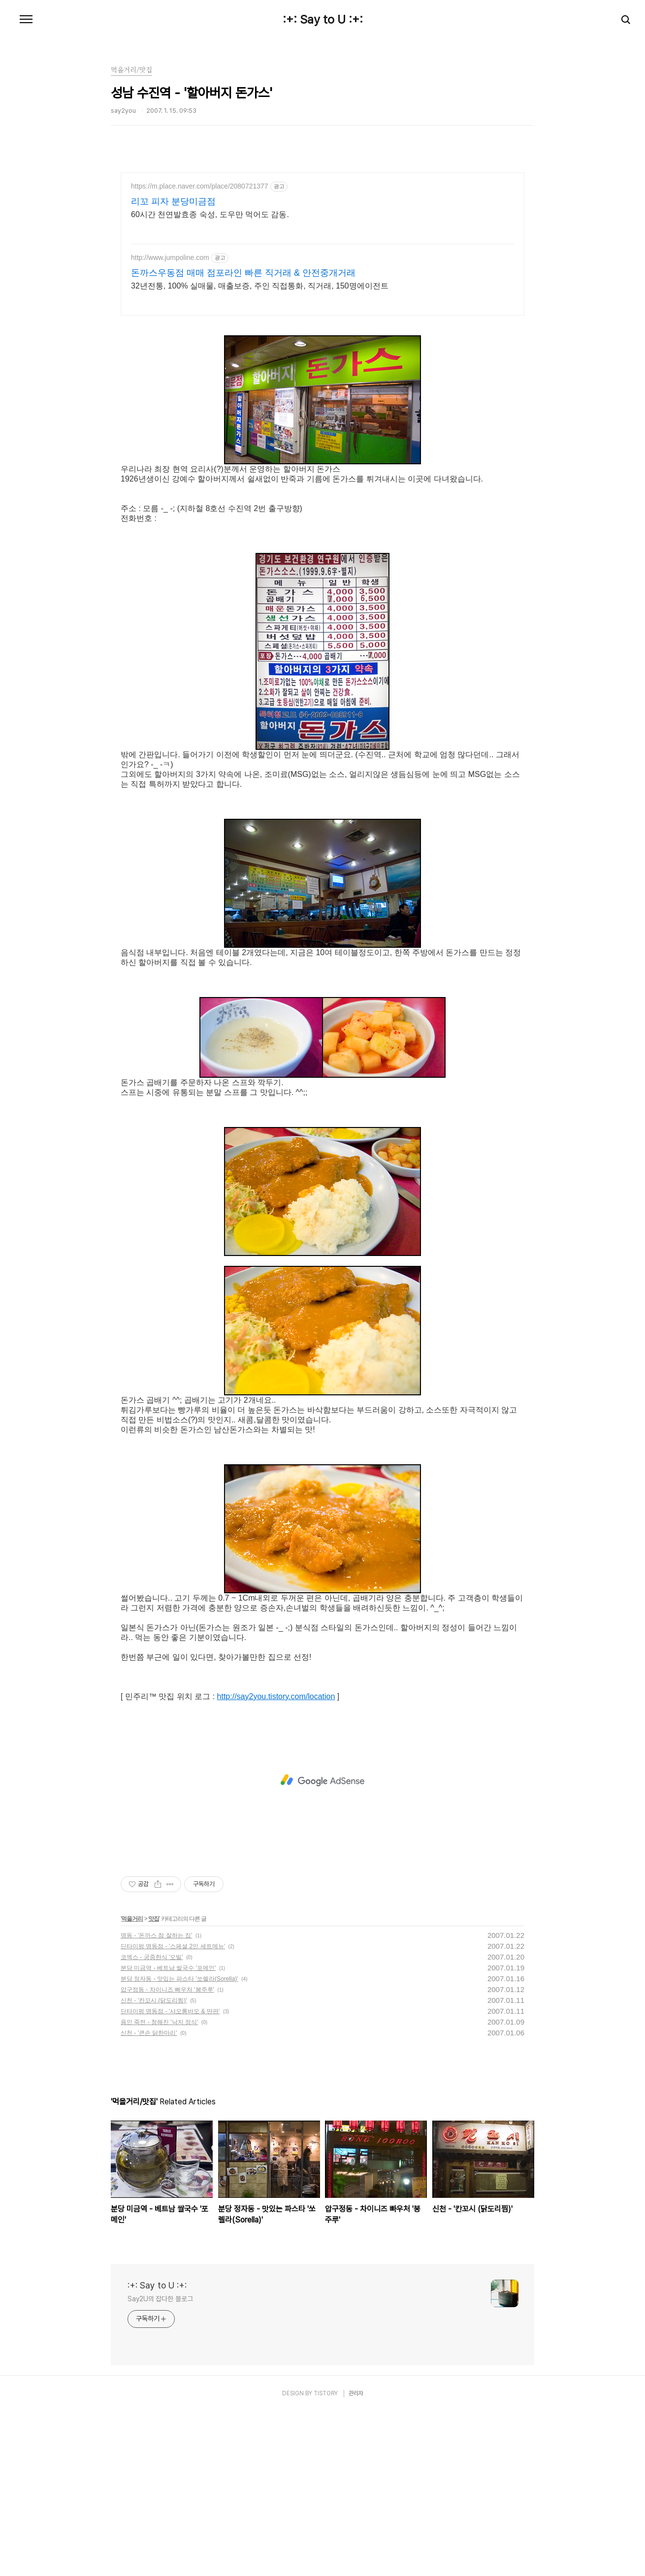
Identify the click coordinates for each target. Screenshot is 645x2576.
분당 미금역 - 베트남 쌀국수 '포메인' (168, 2132)
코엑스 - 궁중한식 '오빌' (152, 2121)
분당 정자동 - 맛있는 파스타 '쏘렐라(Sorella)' (179, 2143)
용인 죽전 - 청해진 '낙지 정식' (159, 2186)
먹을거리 (132, 2083)
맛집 (153, 2083)
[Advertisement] (322, 258)
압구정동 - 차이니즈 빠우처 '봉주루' (167, 2154)
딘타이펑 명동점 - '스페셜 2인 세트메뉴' (173, 2110)
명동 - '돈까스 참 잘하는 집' (156, 2099)
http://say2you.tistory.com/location (276, 1861)
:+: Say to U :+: (323, 20)
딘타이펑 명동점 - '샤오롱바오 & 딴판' (170, 2175)
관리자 (356, 2557)
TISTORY (326, 2557)
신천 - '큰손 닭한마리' (149, 2197)
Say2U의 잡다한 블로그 (160, 2463)
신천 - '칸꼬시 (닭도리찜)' (154, 2164)
